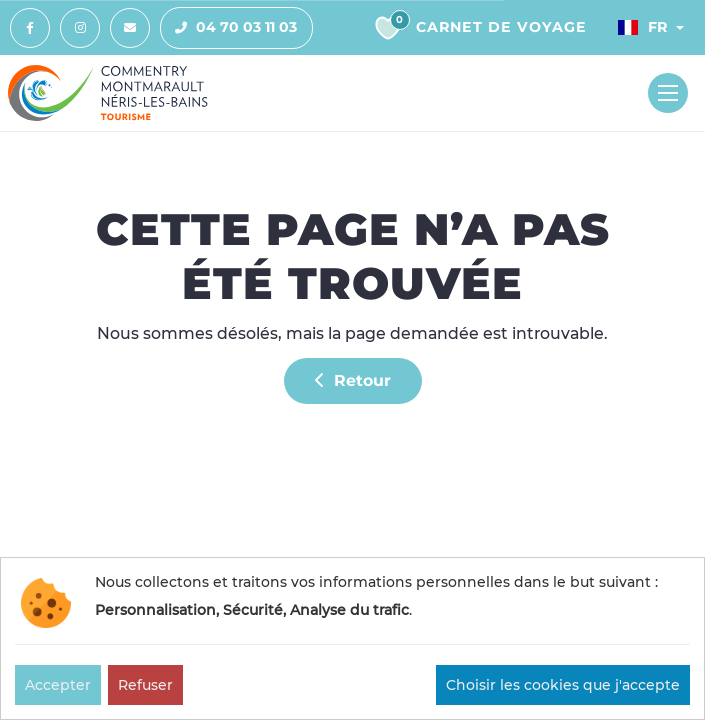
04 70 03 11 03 (229, 28)
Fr (642, 27)
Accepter (58, 685)
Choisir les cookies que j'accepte (563, 685)
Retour (353, 380)
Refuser (145, 685)
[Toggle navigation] (668, 93)
